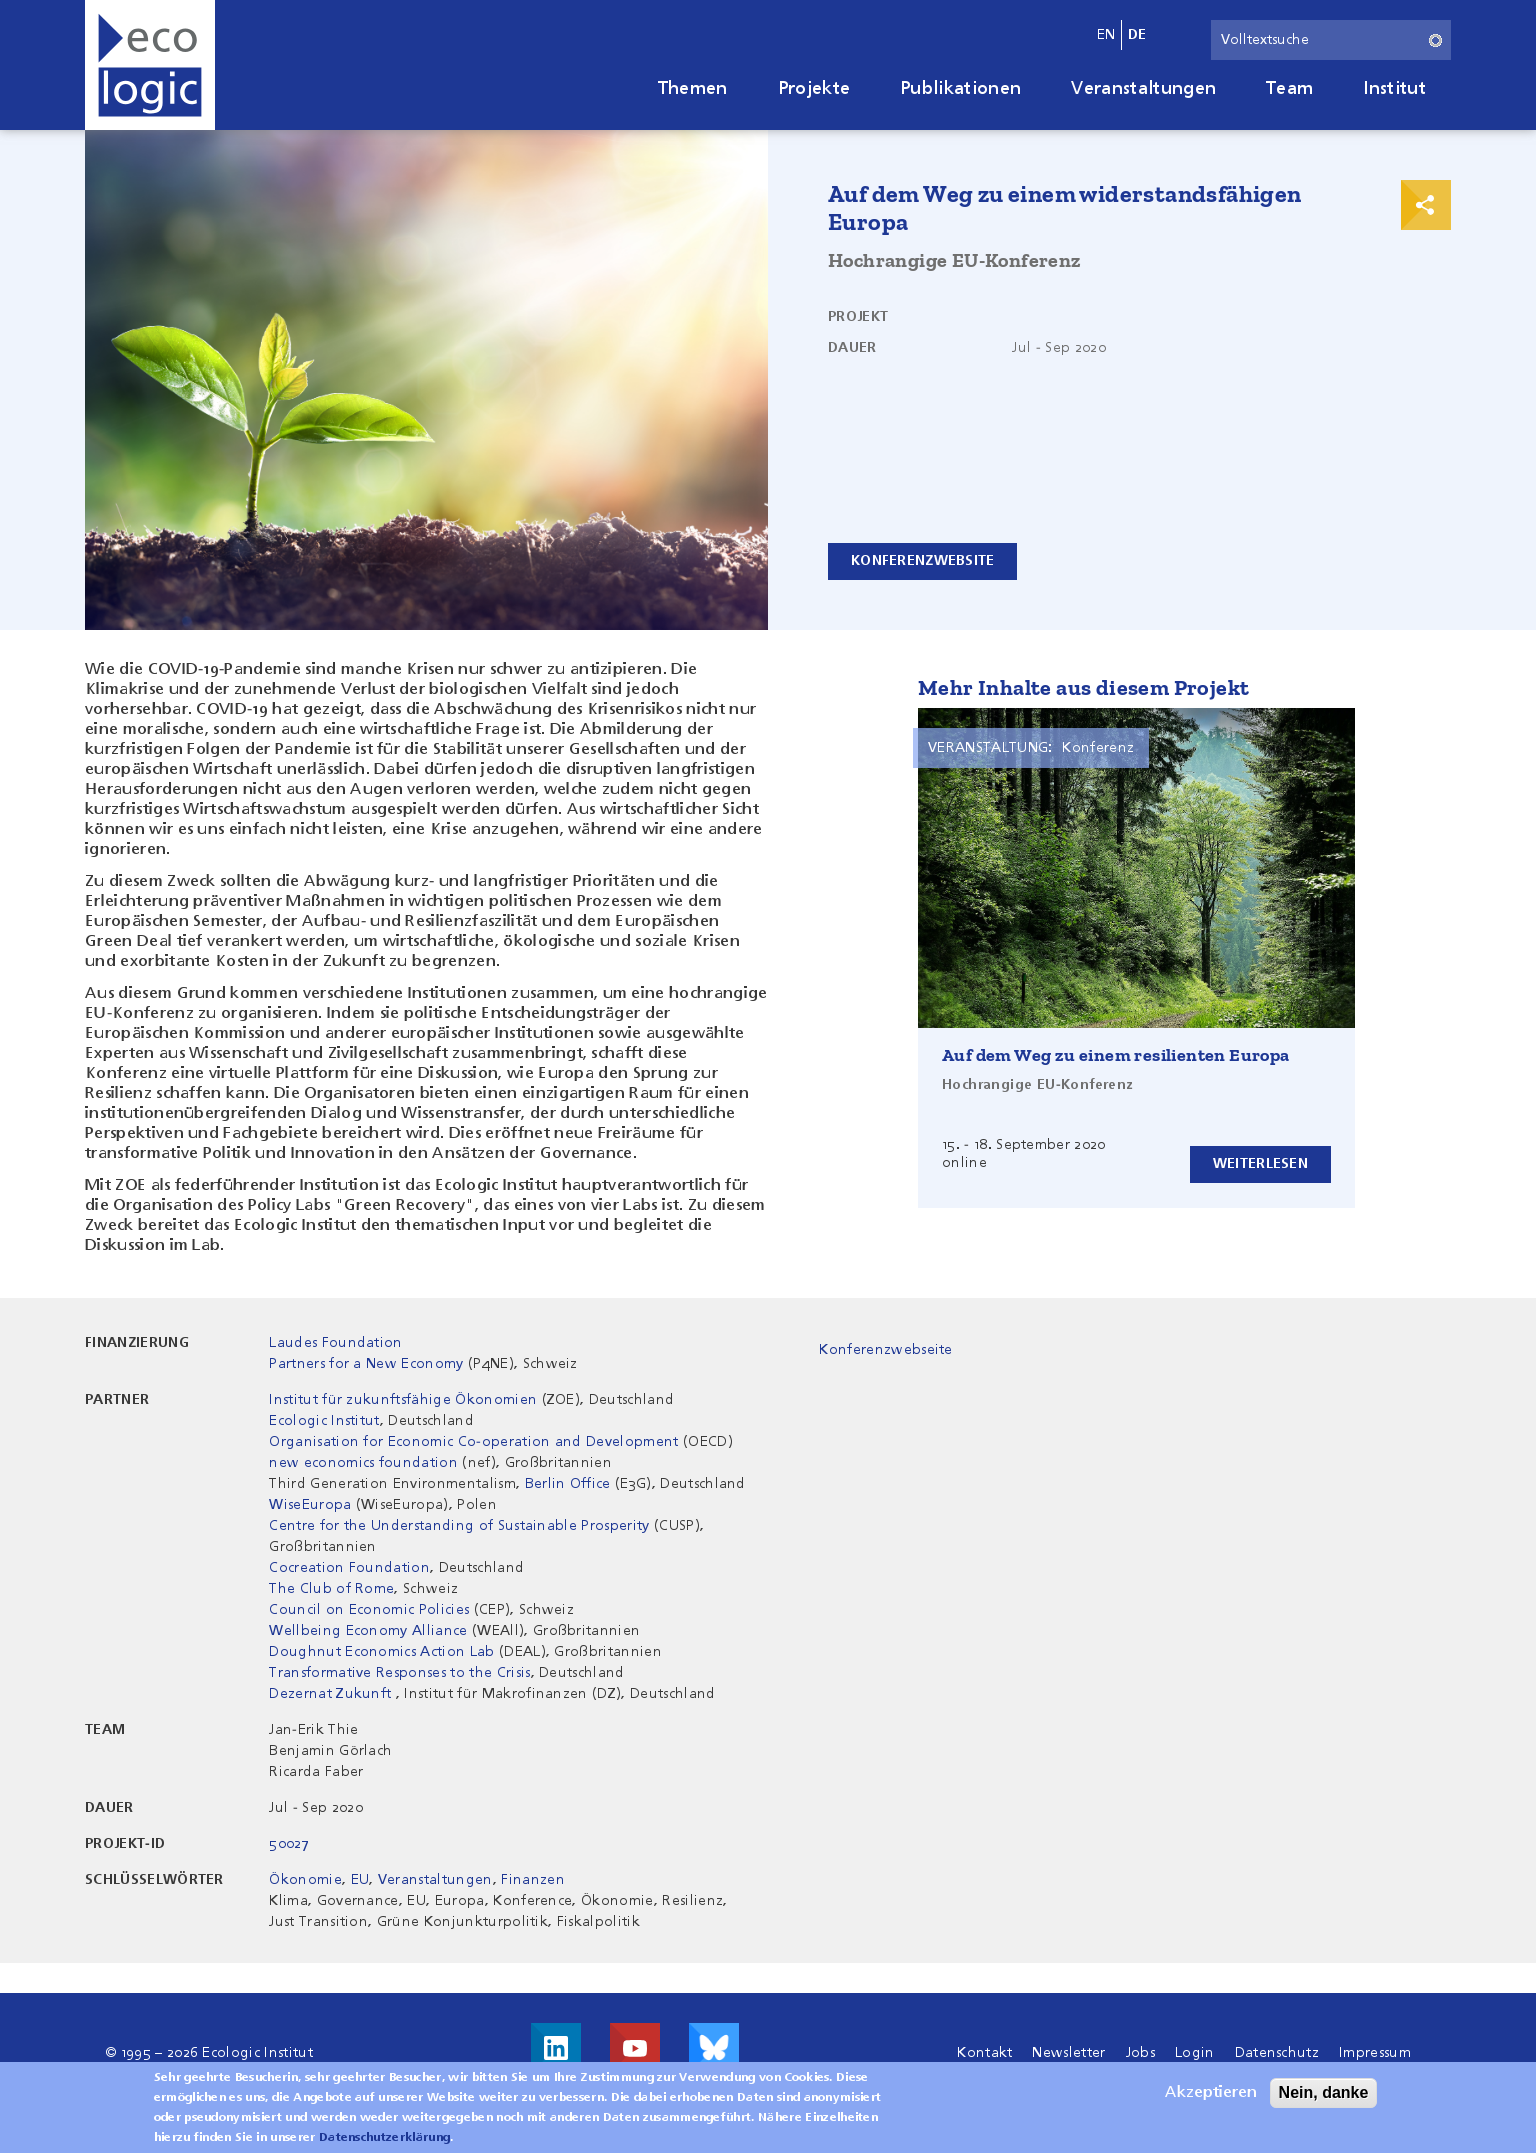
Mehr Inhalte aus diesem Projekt (1083, 687)
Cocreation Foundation (349, 1568)
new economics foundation (363, 1463)
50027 (289, 1844)
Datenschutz (1277, 2053)
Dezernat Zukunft (330, 1694)
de (1137, 35)
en (1106, 35)
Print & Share (1426, 205)
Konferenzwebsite (922, 561)
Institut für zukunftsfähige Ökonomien (403, 1400)
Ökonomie (305, 1880)
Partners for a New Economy (366, 1364)
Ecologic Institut (324, 1421)
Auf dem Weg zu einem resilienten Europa (1116, 1055)
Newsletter (1068, 2053)
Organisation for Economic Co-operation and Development (473, 1442)
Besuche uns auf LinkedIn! (556, 2048)
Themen (693, 89)
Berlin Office (568, 1484)
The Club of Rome (331, 1589)
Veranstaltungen (1143, 89)
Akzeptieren (1211, 2093)
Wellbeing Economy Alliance (368, 1631)
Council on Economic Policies (369, 1610)
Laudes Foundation (335, 1343)
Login (1195, 2053)
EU (360, 1880)
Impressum (1375, 2053)
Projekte (814, 89)
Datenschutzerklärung (384, 2138)
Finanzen (533, 1880)
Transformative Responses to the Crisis (399, 1673)
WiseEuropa (310, 1505)
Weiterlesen (1260, 1164)
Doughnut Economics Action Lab (381, 1652)
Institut (1394, 89)
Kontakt (984, 2053)
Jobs (1140, 2053)
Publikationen (960, 89)
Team (1289, 89)
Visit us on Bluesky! (714, 2048)
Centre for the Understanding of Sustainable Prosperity (459, 1526)
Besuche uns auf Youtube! (635, 2048)
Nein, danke (1324, 2092)
